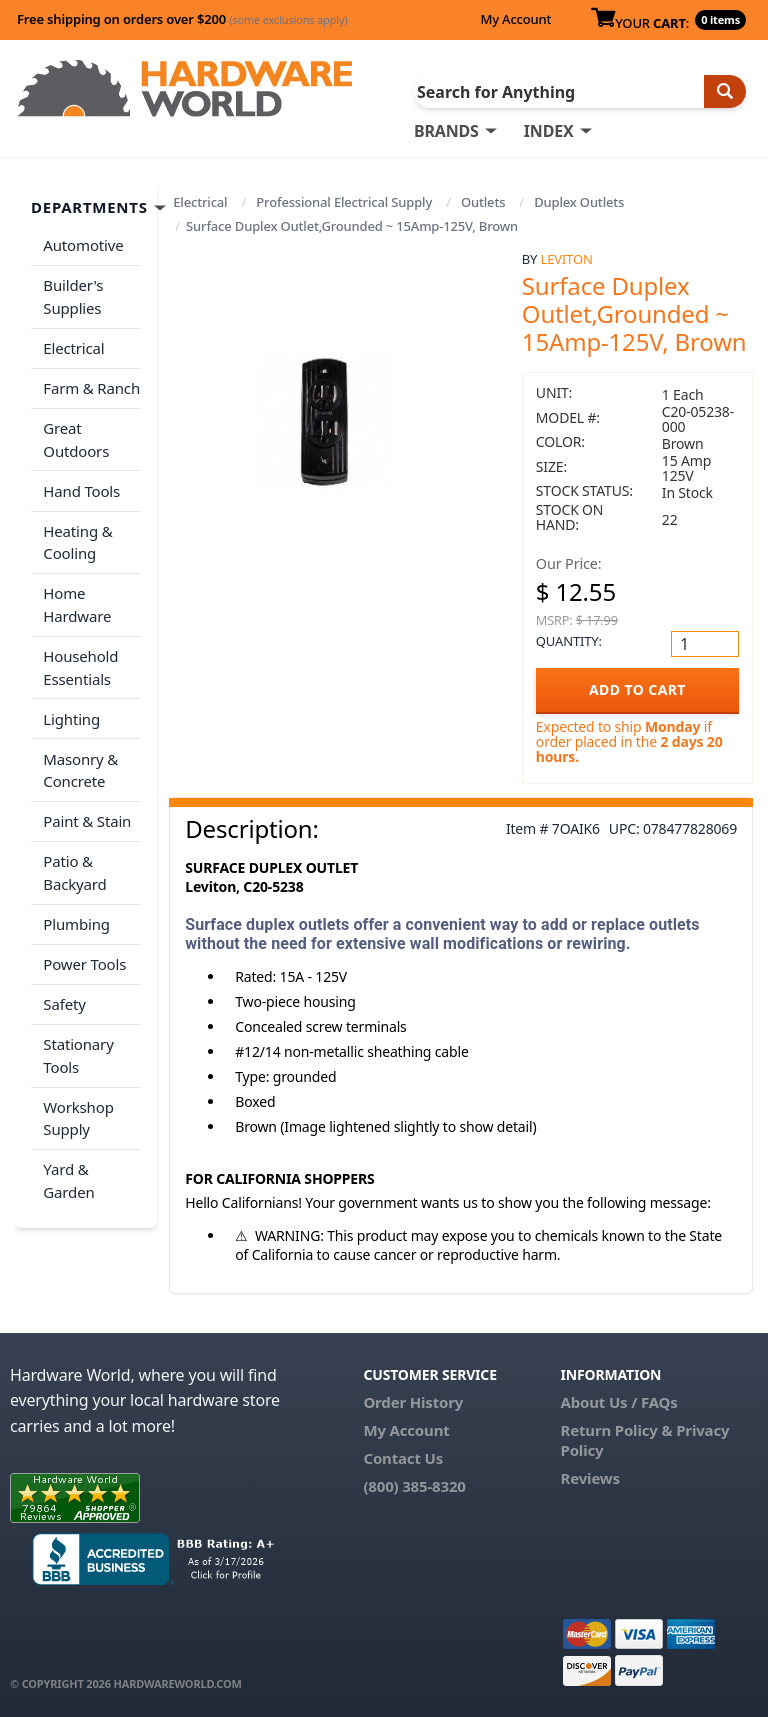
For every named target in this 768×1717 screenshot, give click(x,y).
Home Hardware (77, 600)
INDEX (549, 131)
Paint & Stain (87, 815)
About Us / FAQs (619, 1402)
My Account (515, 19)
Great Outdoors (76, 437)
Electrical (200, 202)
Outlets (483, 202)
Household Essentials (80, 662)
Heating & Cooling (77, 538)
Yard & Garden (68, 1170)
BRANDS (446, 131)
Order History (413, 1402)
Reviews (590, 1478)
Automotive (83, 245)
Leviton (567, 259)
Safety (64, 995)
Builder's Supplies (73, 296)
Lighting (71, 713)
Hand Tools (81, 488)
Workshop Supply (78, 1108)
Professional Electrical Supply (344, 202)
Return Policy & (617, 1430)
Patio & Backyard (74, 865)
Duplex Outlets (579, 202)
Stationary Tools (78, 1046)
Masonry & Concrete (80, 764)
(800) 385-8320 (414, 1486)
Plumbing (76, 916)
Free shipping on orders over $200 (182, 19)
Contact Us (403, 1458)
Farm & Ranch (91, 386)
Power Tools (84, 956)
